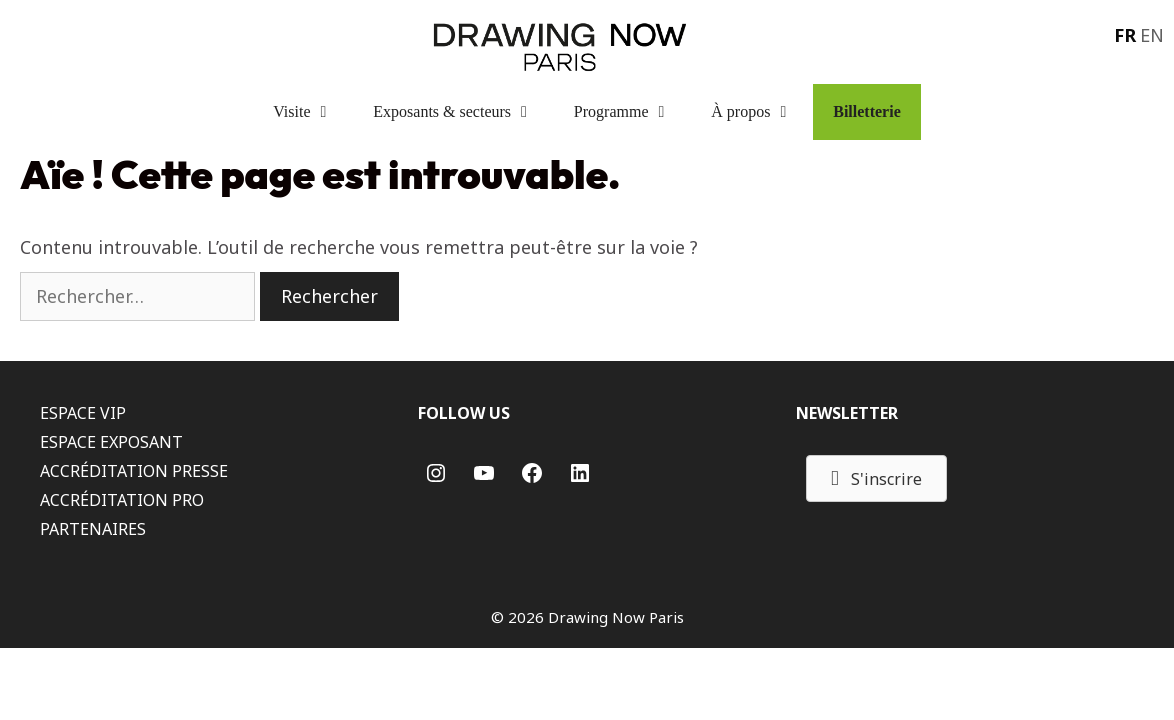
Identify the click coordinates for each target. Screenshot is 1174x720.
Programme (632, 112)
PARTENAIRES (93, 529)
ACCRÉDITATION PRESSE (134, 471)
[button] (876, 478)
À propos (762, 112)
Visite (313, 112)
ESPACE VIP (83, 413)
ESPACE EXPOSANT (111, 442)
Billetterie (867, 111)
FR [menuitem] (1125, 35)
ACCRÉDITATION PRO (122, 500)
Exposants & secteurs (463, 112)
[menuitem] (1123, 34)
